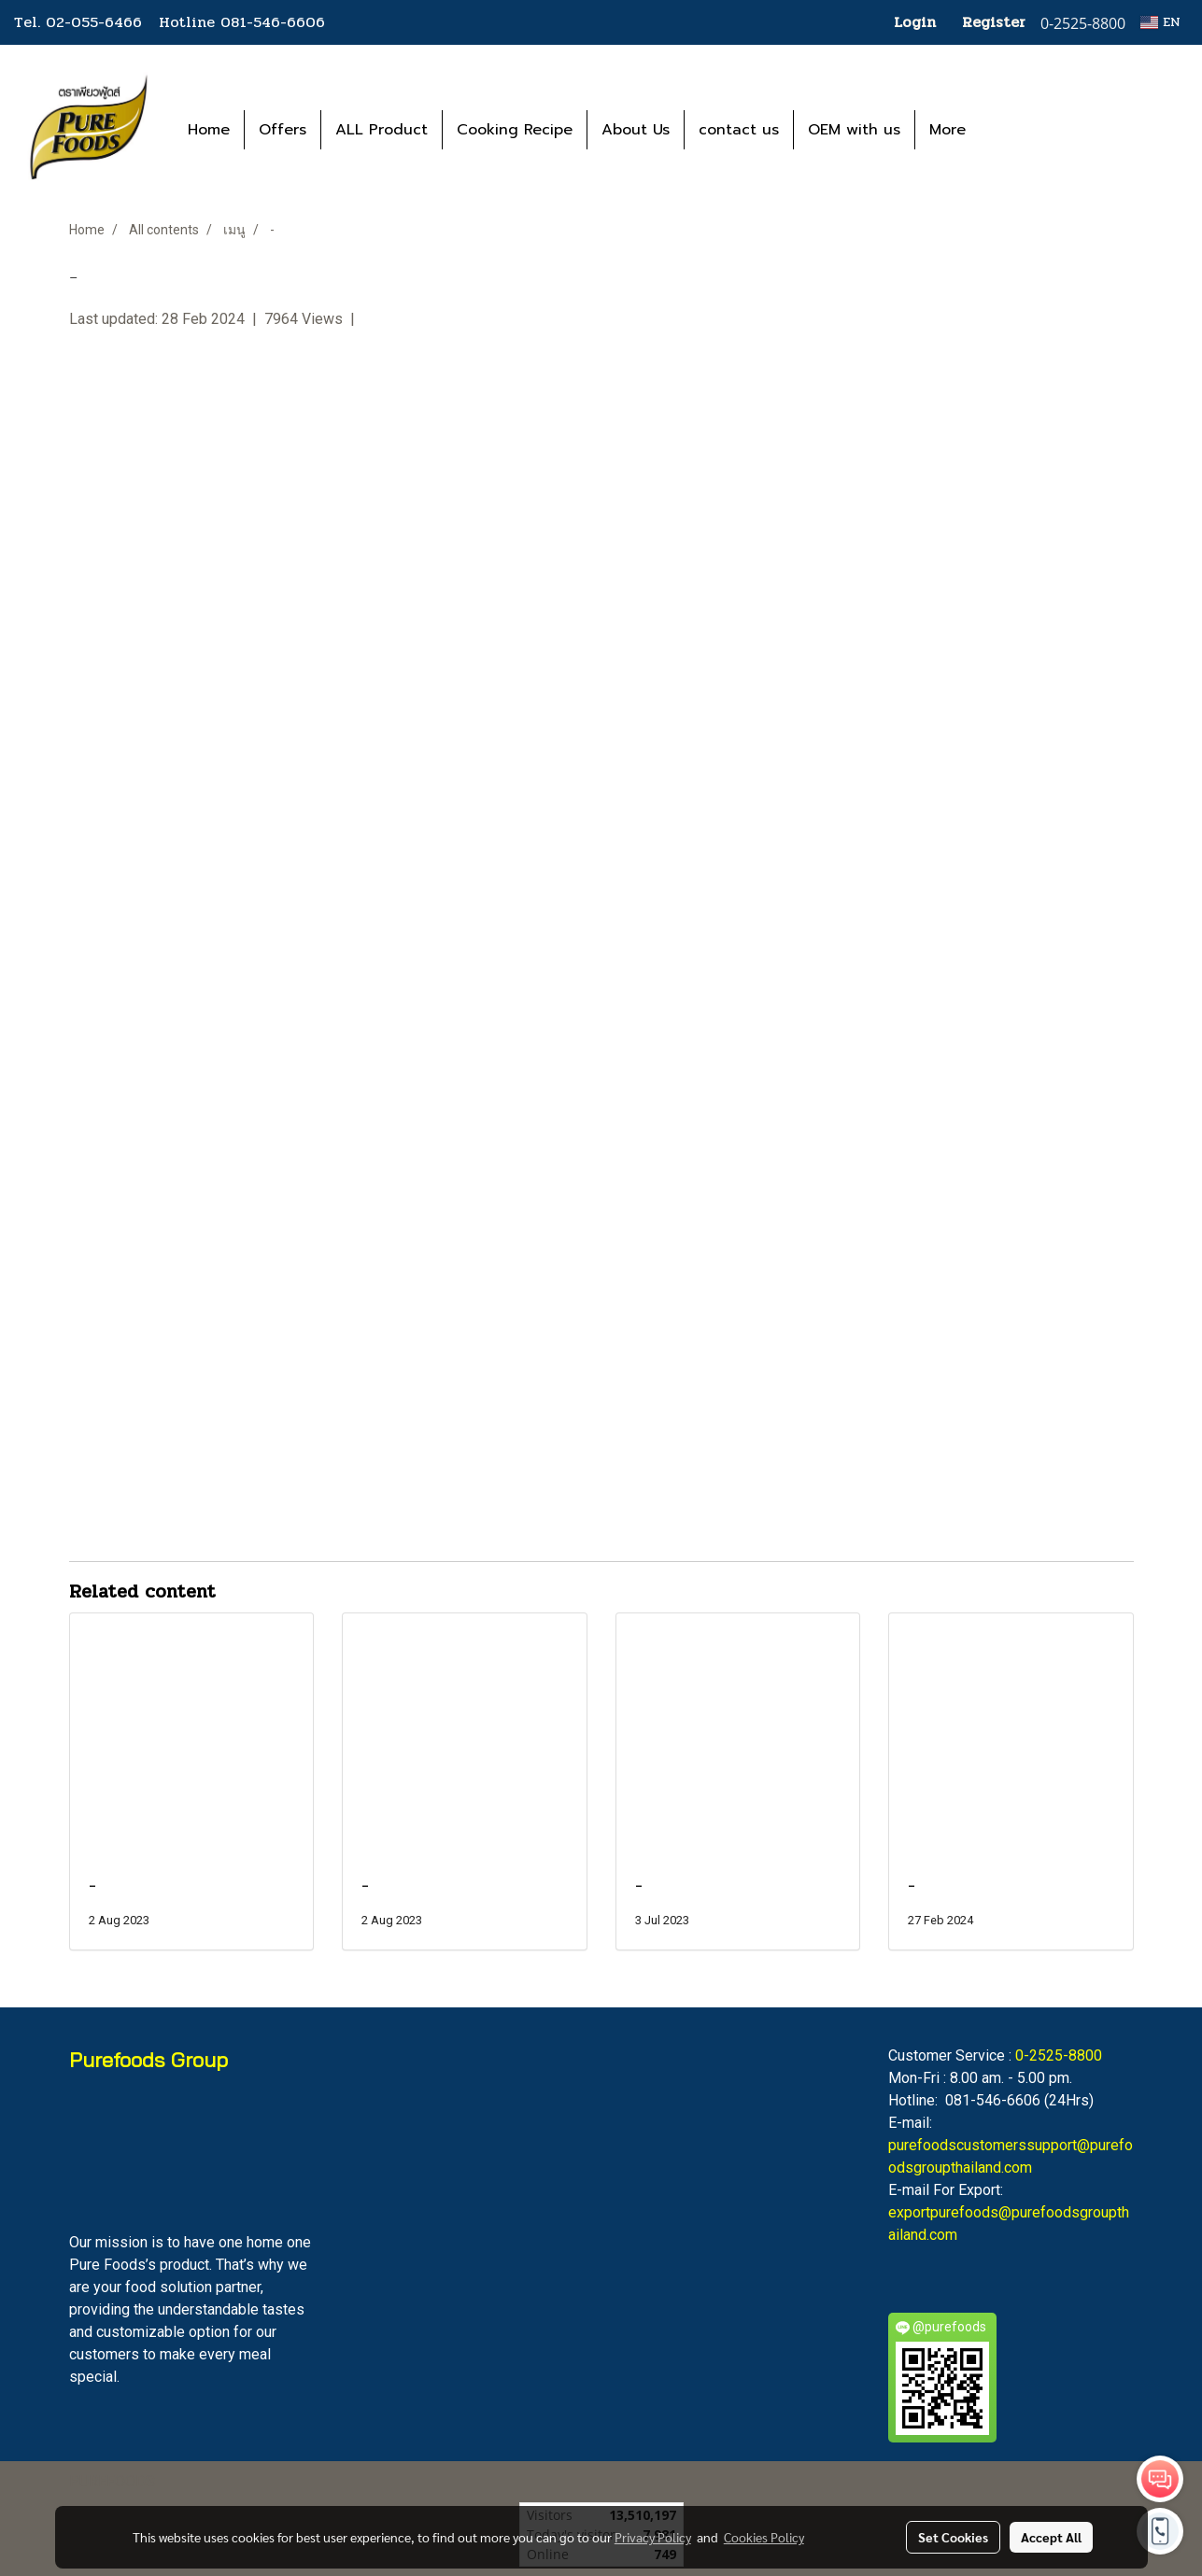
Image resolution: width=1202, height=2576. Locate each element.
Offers (282, 130)
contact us (739, 130)
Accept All (1051, 2536)
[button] (1007, 129)
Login (915, 22)
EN (1160, 22)
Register (993, 22)
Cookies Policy (764, 2536)
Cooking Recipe (515, 130)
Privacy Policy (653, 2536)
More (947, 130)
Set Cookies (953, 2536)
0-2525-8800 (1058, 2055)
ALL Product (381, 130)
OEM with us (854, 130)
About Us (635, 130)
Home (209, 130)
